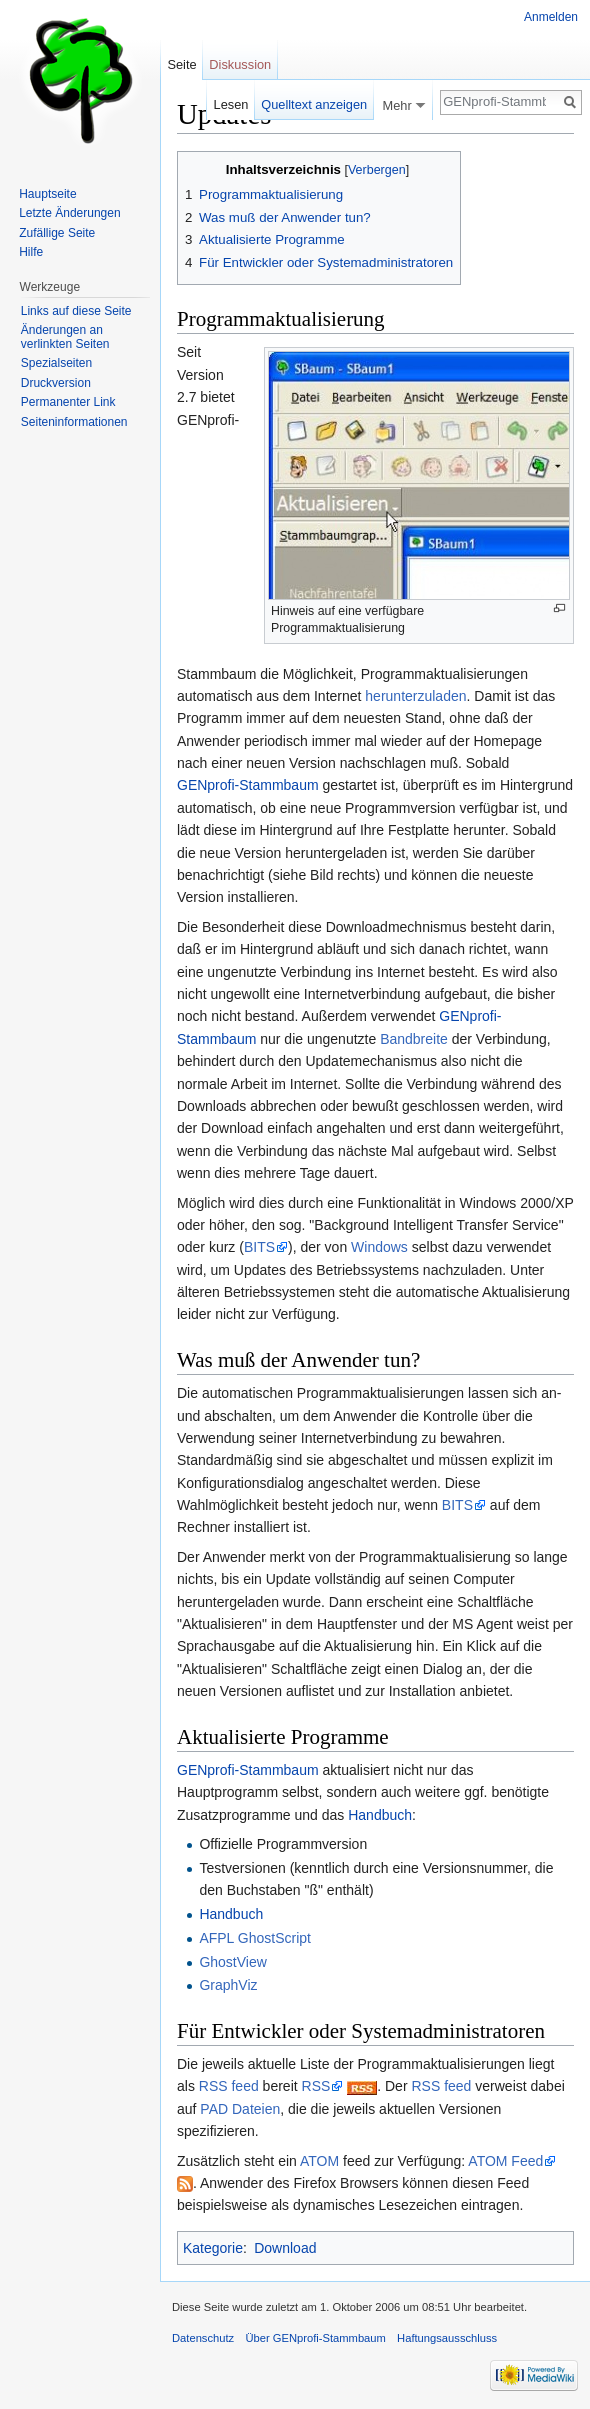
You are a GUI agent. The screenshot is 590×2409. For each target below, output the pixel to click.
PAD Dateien (240, 2109)
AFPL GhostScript (255, 1938)
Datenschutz (203, 2338)
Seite (181, 64)
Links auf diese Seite (76, 311)
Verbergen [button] (377, 170)
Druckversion (56, 383)
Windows (379, 1247)
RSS (316, 2086)
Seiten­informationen (74, 422)
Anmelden (551, 17)
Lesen (231, 104)
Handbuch (380, 1815)
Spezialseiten (56, 363)
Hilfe (31, 252)
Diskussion (240, 64)
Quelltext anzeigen (314, 104)
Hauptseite (47, 194)
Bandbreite (414, 1039)
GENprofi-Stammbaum (248, 785)
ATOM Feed (505, 2161)
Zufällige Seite (57, 233)
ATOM (319, 2161)
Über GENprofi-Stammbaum (315, 2338)
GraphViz (228, 1985)
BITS (259, 1247)
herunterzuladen (415, 696)
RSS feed (229, 2086)
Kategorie (213, 2248)
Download (285, 2248)
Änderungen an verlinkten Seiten (65, 337)
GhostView (232, 1962)
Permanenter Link (68, 402)
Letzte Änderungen (69, 213)
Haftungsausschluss (447, 2338)
